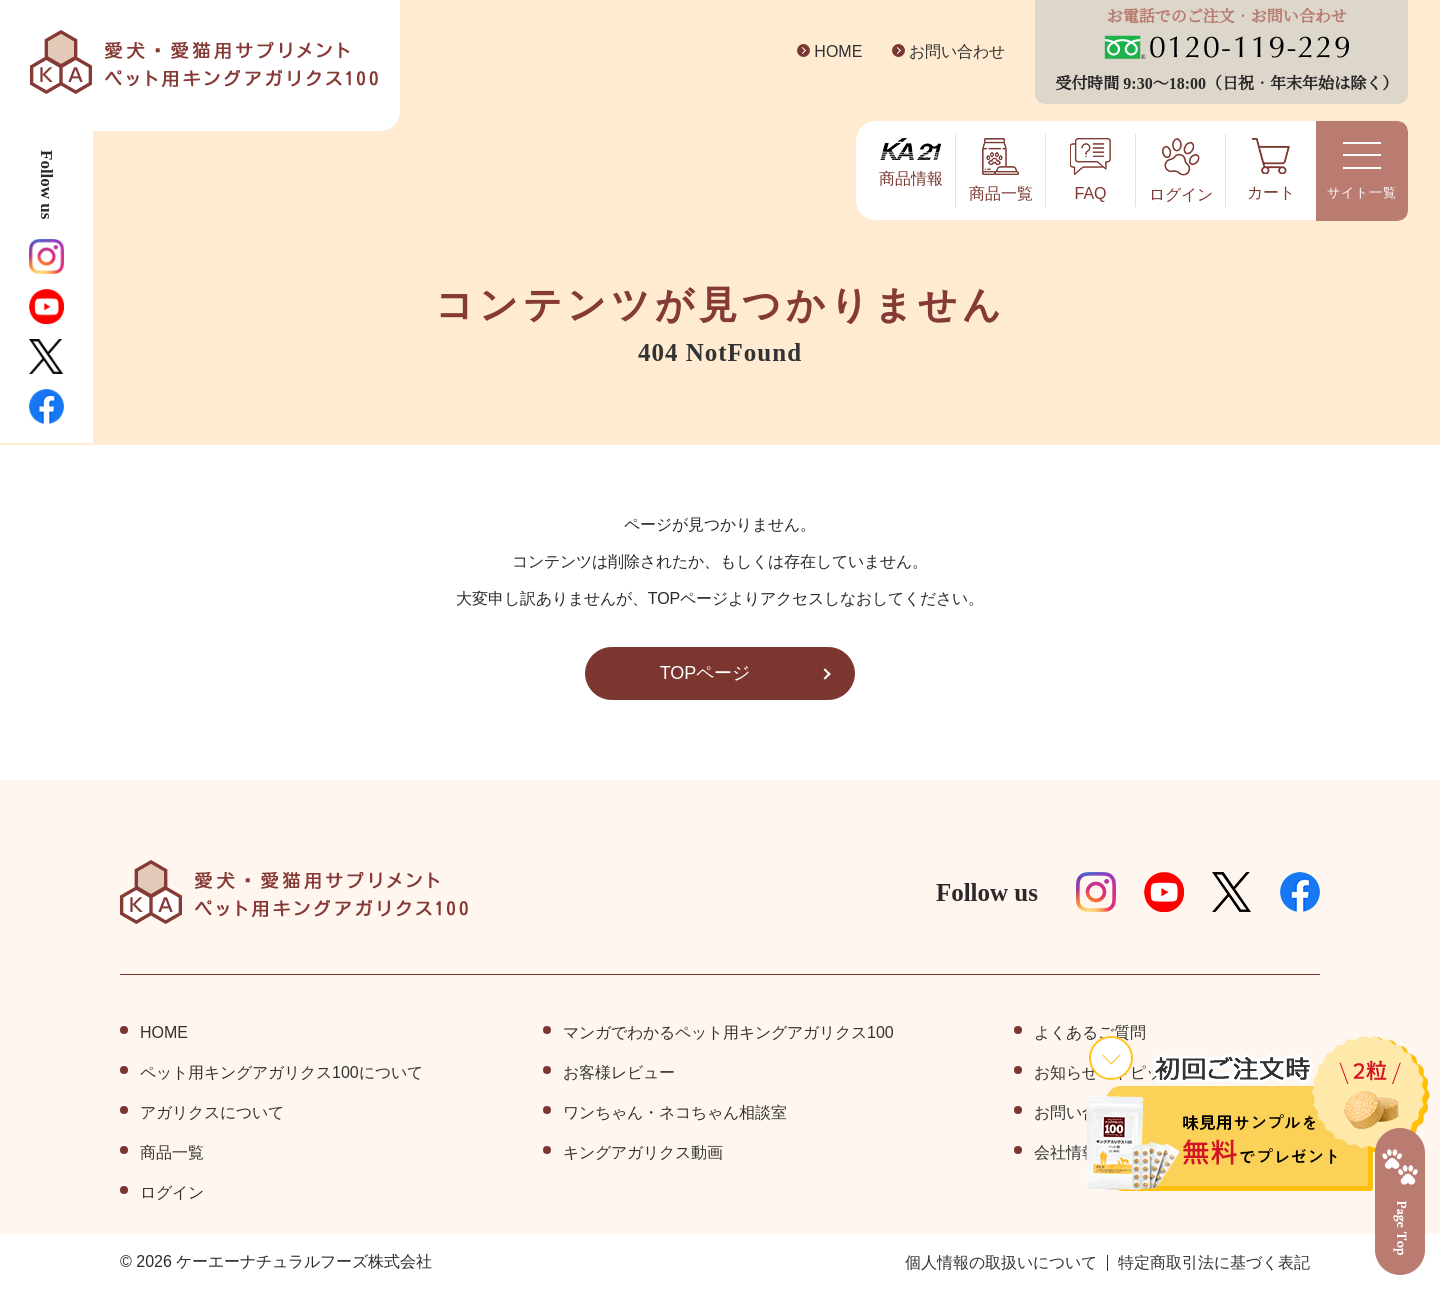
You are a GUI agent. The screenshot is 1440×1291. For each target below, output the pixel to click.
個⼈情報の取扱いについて (1001, 1263)
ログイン (172, 1193)
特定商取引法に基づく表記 (1214, 1263)
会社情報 (1066, 1153)
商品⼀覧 (172, 1153)
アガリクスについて (212, 1113)
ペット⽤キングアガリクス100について (281, 1073)
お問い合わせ (941, 52)
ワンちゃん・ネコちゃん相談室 (675, 1113)
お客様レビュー (619, 1073)
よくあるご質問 (1090, 1033)
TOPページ (705, 673)
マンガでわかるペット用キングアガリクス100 (728, 1033)
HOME (823, 52)
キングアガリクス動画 (643, 1153)
